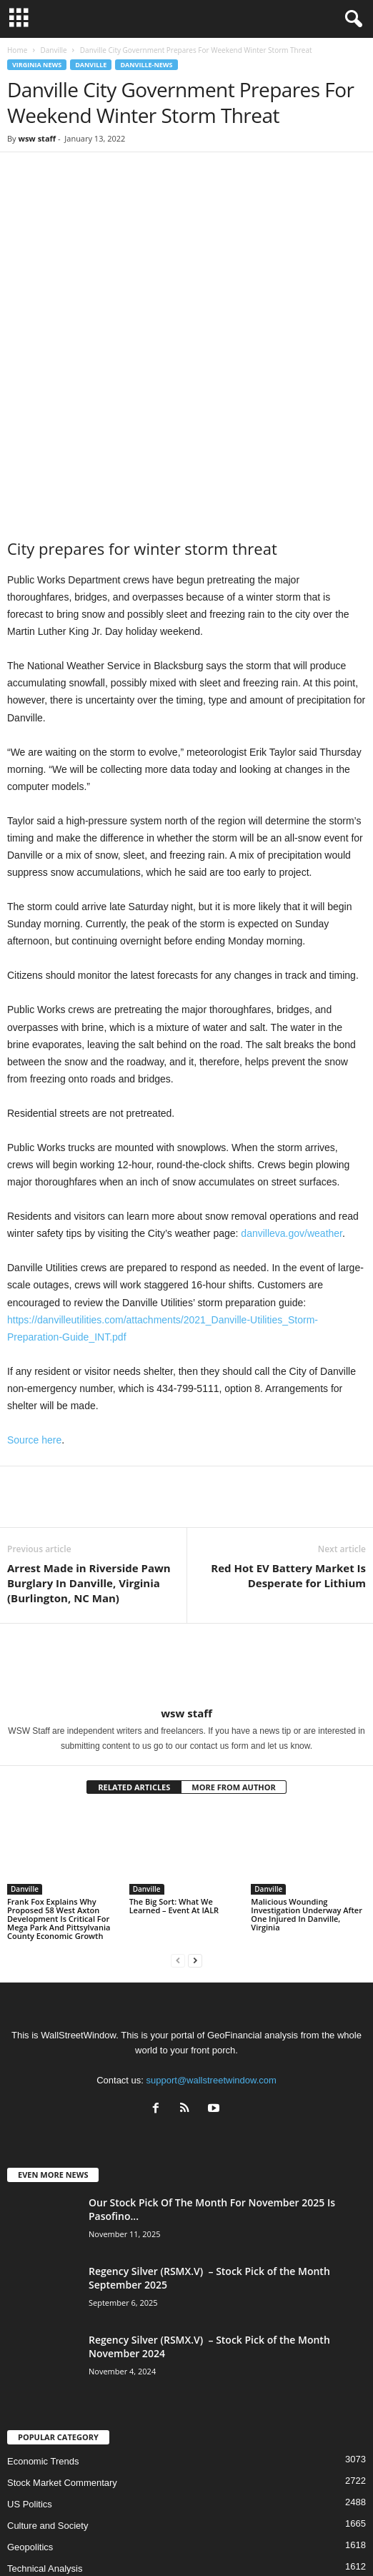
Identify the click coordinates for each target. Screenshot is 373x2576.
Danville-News (146, 64)
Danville (53, 50)
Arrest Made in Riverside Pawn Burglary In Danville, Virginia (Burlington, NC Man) (89, 1463)
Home (17, 50)
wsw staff (37, 138)
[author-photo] (186, 1545)
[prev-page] (178, 1840)
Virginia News (36, 64)
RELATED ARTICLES (134, 1667)
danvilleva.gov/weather (291, 1114)
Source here (34, 1320)
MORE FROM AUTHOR (233, 1667)
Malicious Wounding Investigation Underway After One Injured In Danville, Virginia (306, 1795)
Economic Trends (43, 2341)
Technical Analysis (45, 2449)
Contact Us (316, 2540)
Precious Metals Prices (54, 2470)
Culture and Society (47, 2406)
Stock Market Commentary (62, 2363)
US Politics (29, 2384)
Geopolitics (30, 2427)
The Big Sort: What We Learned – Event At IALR (174, 1786)
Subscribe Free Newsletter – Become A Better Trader (183, 2540)
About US (54, 2540)
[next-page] (195, 1840)
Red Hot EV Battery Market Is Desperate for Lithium (288, 1456)
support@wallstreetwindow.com (211, 1960)
